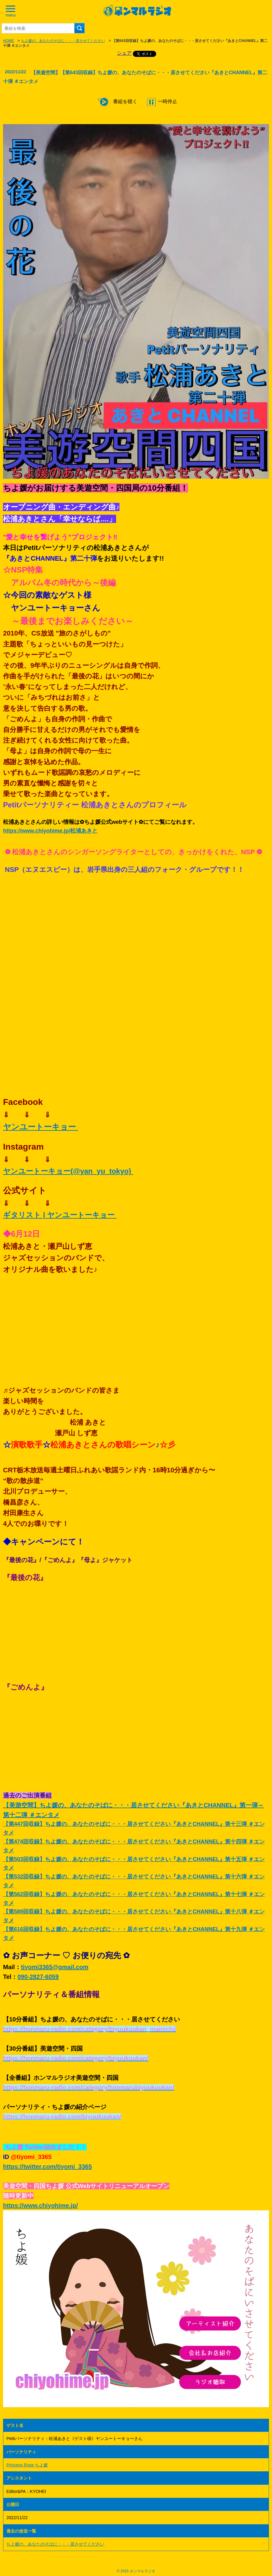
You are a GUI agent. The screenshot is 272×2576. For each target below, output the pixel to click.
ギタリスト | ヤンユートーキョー (60, 1215)
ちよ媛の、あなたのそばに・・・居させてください (63, 41)
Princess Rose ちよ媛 (27, 2465)
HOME (8, 41)
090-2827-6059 (38, 1976)
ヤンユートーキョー (40, 1126)
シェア (124, 53)
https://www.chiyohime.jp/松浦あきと (50, 831)
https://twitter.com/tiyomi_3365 (47, 2166)
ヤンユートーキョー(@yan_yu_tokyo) (68, 1171)
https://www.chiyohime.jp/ (40, 2205)
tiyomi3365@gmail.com (54, 1967)
